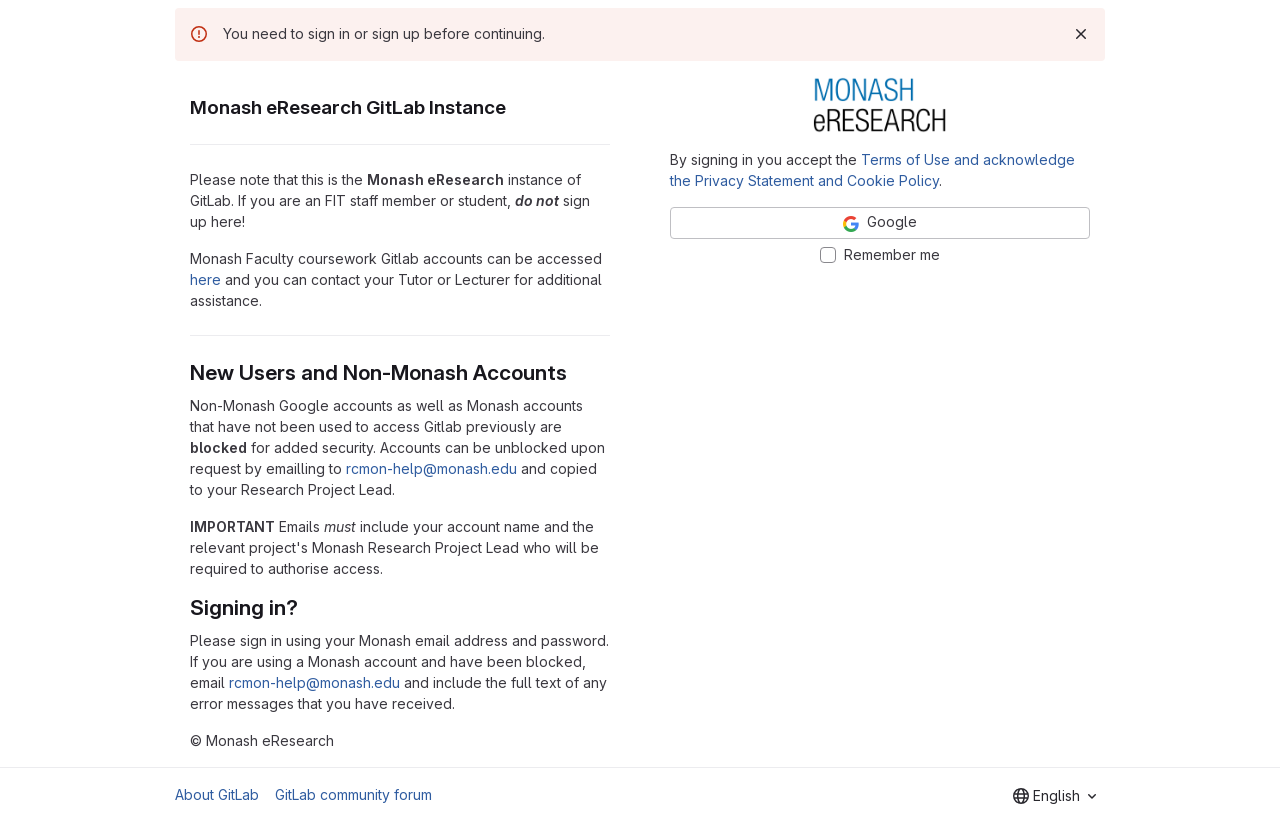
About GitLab (217, 794)
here (205, 279)
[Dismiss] (1081, 34)
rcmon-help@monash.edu (431, 468)
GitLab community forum (353, 794)
